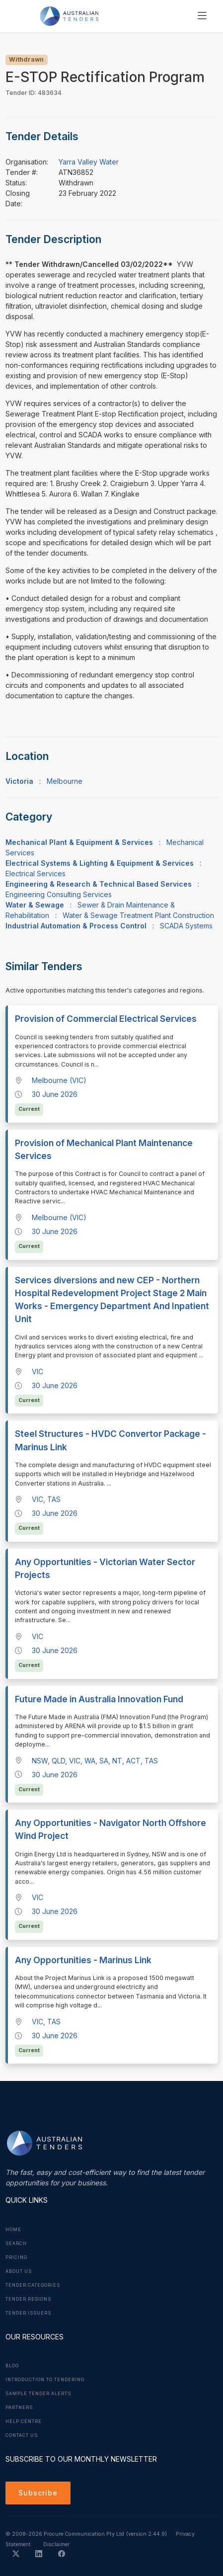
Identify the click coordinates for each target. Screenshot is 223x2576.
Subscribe (38, 2493)
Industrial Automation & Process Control (76, 925)
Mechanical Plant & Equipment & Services (79, 842)
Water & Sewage (34, 905)
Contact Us (21, 2435)
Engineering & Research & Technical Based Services (98, 884)
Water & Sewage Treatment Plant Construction (138, 915)
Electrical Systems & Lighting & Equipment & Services (99, 863)
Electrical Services (35, 873)
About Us (18, 2271)
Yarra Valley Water (89, 162)
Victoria (19, 781)
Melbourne (64, 781)
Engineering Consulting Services (58, 894)
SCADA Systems (186, 925)
